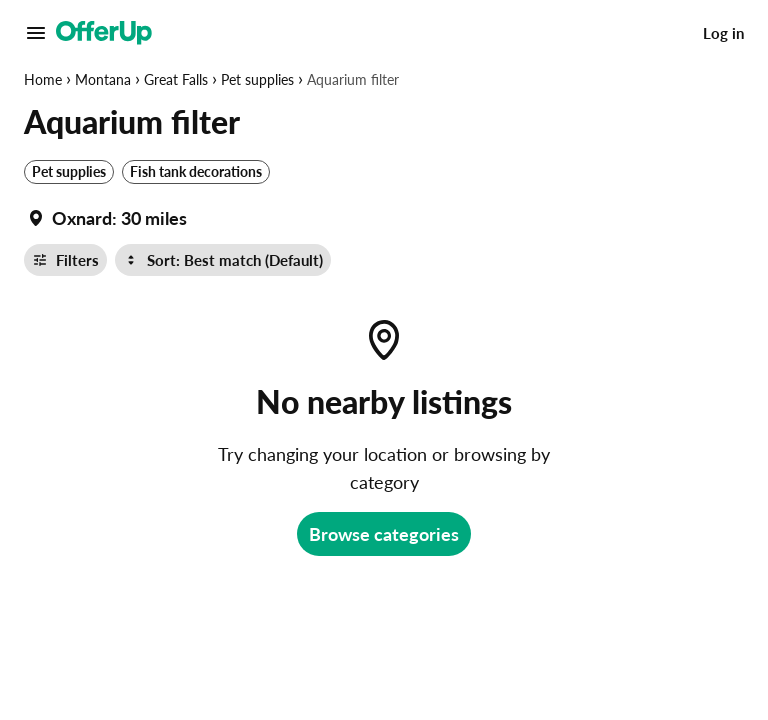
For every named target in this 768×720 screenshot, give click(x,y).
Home (43, 79)
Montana (103, 79)
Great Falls (176, 79)
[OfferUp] (104, 33)
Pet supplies (257, 79)
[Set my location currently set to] (105, 218)
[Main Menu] (36, 33)
